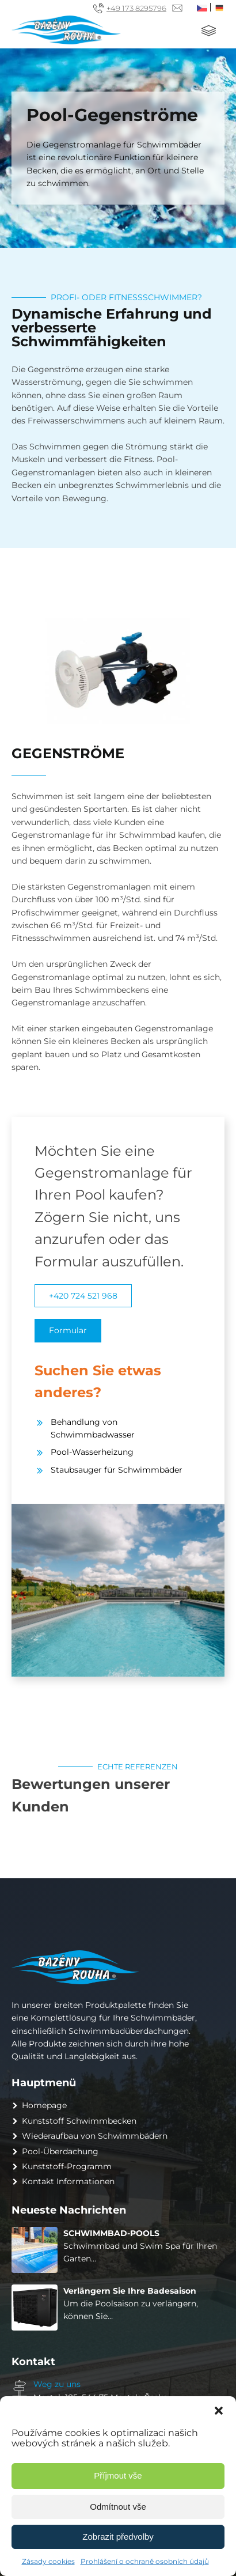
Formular (68, 1330)
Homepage (44, 2105)
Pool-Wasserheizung (92, 1452)
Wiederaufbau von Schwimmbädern (95, 2136)
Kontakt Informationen (68, 2181)
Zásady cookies (48, 2561)
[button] (218, 2410)
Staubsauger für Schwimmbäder (116, 1470)
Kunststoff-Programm (67, 2166)
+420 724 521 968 (83, 1296)
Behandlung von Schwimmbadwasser (93, 1428)
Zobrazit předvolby (117, 2536)
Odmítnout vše (118, 2506)
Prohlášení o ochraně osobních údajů (145, 2561)
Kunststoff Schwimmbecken (79, 2121)
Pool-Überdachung (60, 2151)
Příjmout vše (118, 2475)
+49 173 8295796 (136, 8)
